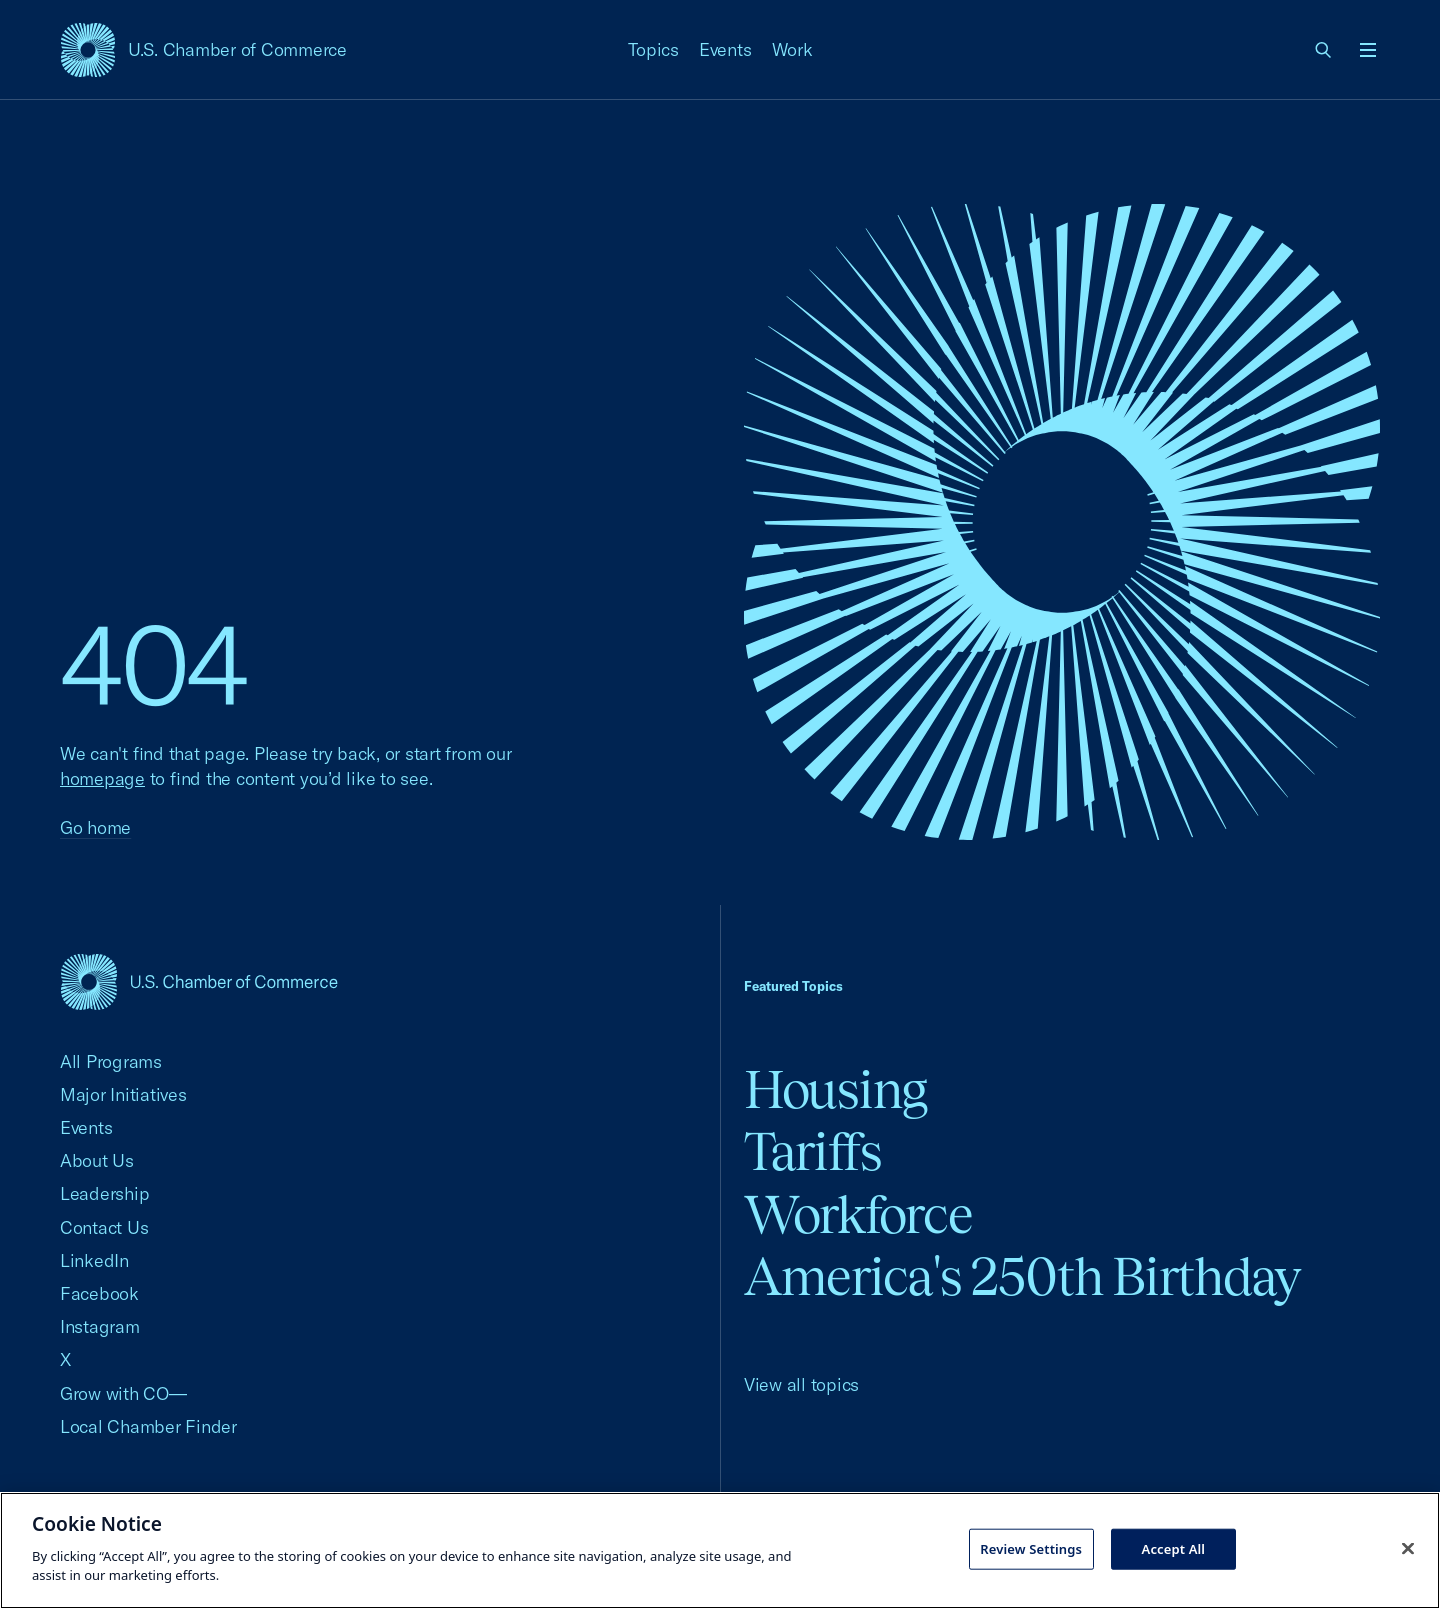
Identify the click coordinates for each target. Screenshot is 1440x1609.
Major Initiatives (123, 1094)
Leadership (104, 1193)
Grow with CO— (123, 1393)
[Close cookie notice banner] (1408, 1548)
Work (792, 49)
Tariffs (813, 1151)
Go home (95, 827)
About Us (97, 1160)
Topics (654, 49)
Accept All (1174, 1548)
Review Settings (1031, 1548)
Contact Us (104, 1227)
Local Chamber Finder (148, 1426)
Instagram (100, 1326)
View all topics (801, 1384)
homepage (102, 778)
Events (725, 49)
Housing (835, 1089)
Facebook (99, 1293)
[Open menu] (1368, 50)
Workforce (858, 1214)
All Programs (111, 1061)
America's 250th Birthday (1022, 1276)
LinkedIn (94, 1260)
